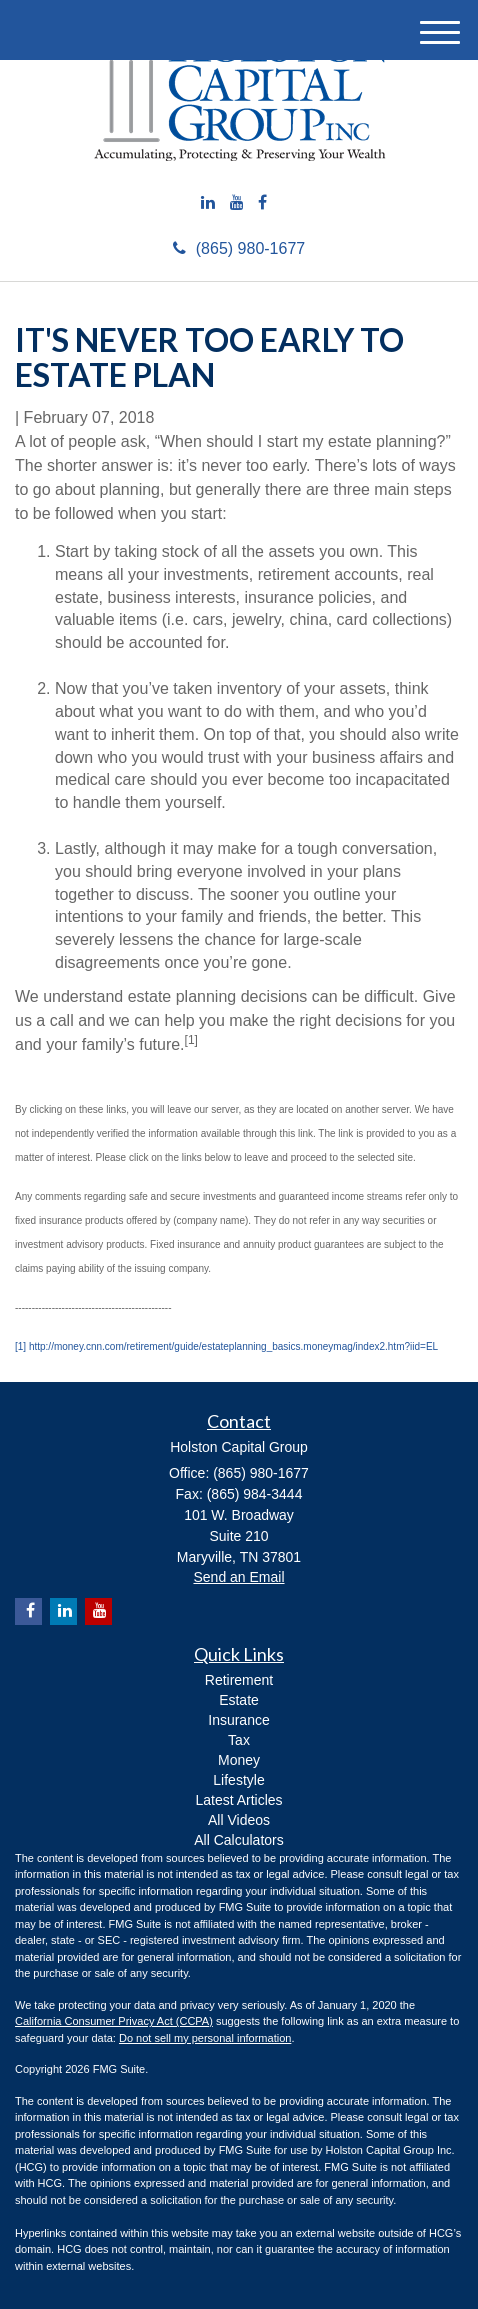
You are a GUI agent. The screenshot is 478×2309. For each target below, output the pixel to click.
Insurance (238, 1720)
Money (239, 1760)
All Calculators (238, 1840)
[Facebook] (262, 203)
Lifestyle (238, 1780)
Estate (239, 1700)
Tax (239, 1740)
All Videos (239, 1820)
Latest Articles (238, 1800)
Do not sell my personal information (205, 2038)
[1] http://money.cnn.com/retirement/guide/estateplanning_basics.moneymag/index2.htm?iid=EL (226, 1346)
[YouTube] (237, 203)
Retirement (239, 1680)
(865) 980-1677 (239, 248)
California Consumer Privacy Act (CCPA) (114, 2021)
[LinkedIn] (208, 203)
